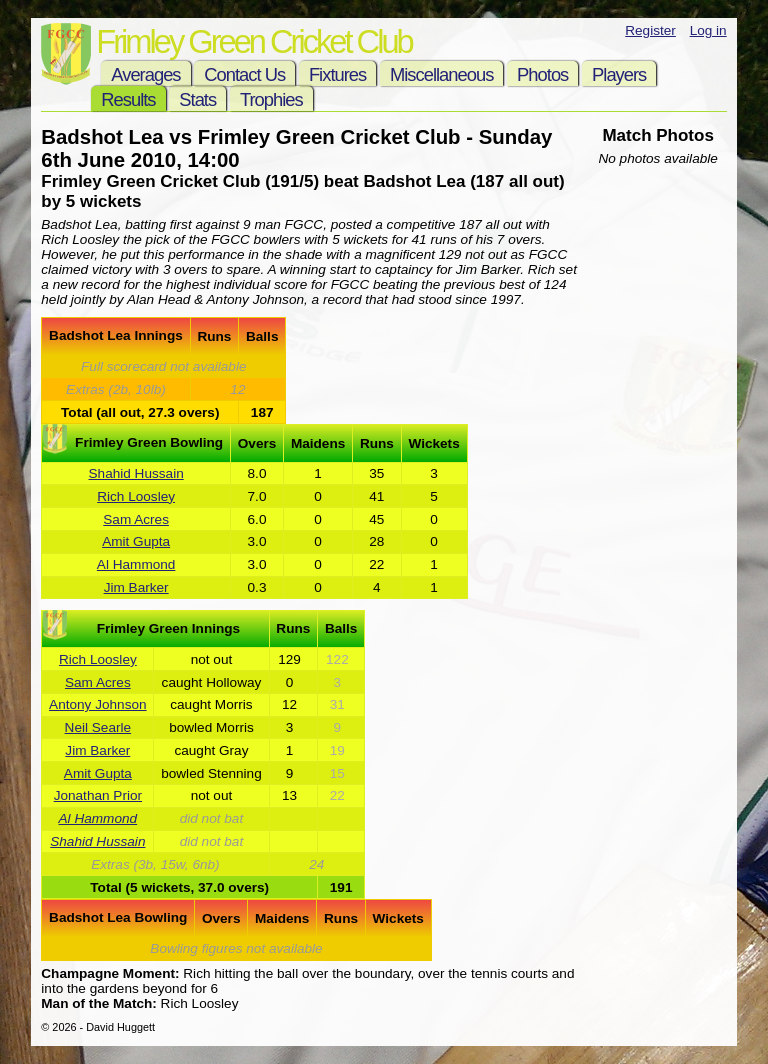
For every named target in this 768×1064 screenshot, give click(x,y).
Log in (708, 30)
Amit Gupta (136, 541)
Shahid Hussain (136, 473)
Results (128, 99)
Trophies (271, 99)
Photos (542, 74)
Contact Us (244, 74)
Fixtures (337, 74)
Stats (197, 99)
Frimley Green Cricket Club (253, 41)
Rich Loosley (136, 496)
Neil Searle (98, 727)
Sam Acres (136, 519)
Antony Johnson (98, 704)
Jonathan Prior (98, 795)
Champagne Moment (108, 973)
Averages (145, 74)
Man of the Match (96, 1003)
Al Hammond (136, 564)
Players (619, 74)
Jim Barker (136, 587)
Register (650, 30)
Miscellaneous (441, 74)
